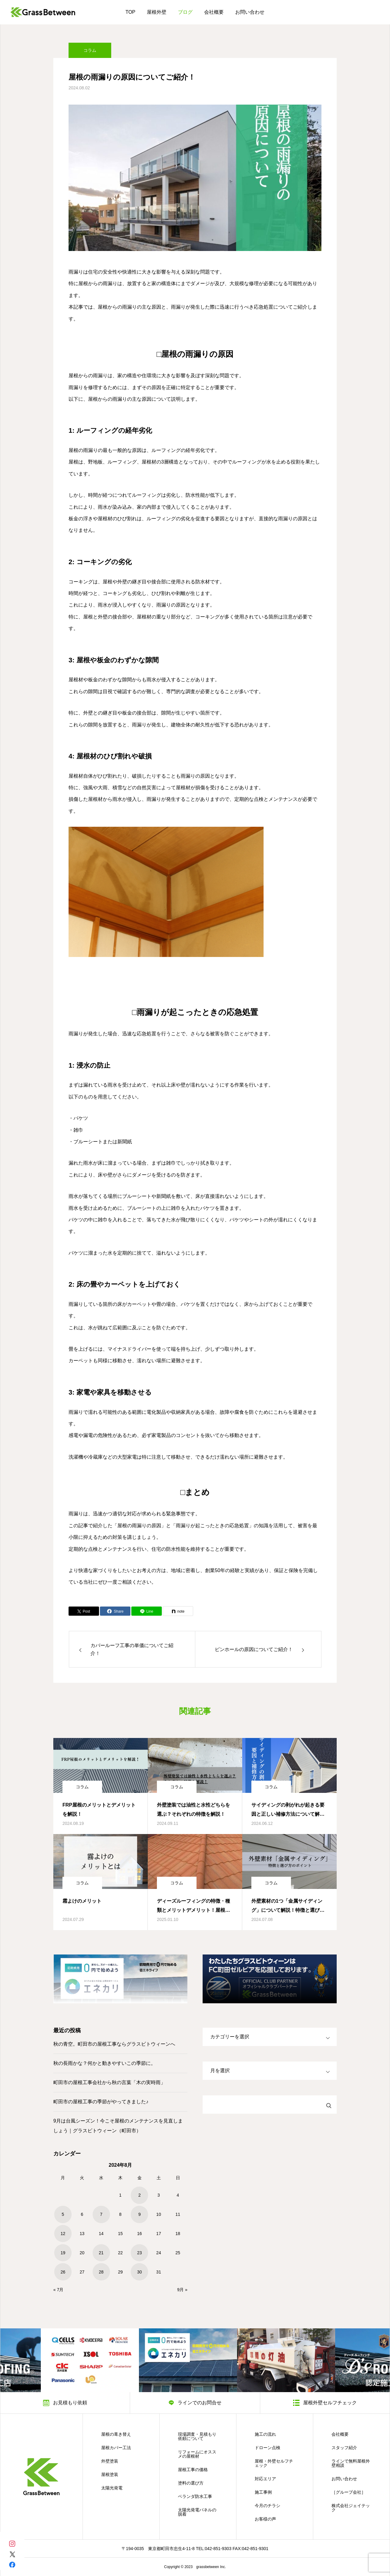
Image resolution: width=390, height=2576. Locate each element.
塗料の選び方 (191, 2483)
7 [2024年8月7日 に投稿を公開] (101, 2214)
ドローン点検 (267, 2447)
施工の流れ (265, 2434)
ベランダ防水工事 (195, 2496)
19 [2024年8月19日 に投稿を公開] (63, 2252)
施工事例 (263, 2492)
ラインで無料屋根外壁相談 (351, 2463)
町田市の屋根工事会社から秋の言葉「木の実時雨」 (109, 2082)
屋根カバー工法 (116, 2447)
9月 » (182, 2289)
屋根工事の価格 (193, 2469)
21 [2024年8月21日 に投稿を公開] (101, 2252)
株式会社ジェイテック (351, 2507)
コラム (89, 52)
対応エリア (265, 2479)
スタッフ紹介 (344, 2447)
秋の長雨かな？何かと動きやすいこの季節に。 (104, 2063)
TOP (131, 12)
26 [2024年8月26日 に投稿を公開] (63, 2272)
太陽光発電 (111, 2488)
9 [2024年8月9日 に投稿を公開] (139, 2214)
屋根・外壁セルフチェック (274, 2463)
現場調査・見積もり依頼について (197, 2436)
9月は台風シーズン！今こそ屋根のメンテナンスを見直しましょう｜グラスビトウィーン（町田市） (118, 2125)
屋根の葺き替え (116, 2434)
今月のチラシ (267, 2505)
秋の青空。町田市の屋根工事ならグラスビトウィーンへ (114, 2044)
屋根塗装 (109, 2474)
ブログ (185, 12)
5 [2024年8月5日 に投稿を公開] (63, 2214)
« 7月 (58, 2289)
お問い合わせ (249, 12)
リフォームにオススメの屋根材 (197, 2454)
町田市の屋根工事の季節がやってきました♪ (100, 2101)
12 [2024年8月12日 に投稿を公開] (63, 2233)
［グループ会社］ (349, 2492)
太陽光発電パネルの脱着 (197, 2512)
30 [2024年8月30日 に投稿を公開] (139, 2272)
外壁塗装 (109, 2461)
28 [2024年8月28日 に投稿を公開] (101, 2272)
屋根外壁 (156, 12)
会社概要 (214, 12)
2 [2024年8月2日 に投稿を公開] (139, 2195)
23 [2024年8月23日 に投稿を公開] (139, 2252)
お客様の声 (265, 2519)
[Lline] (146, 1611)
